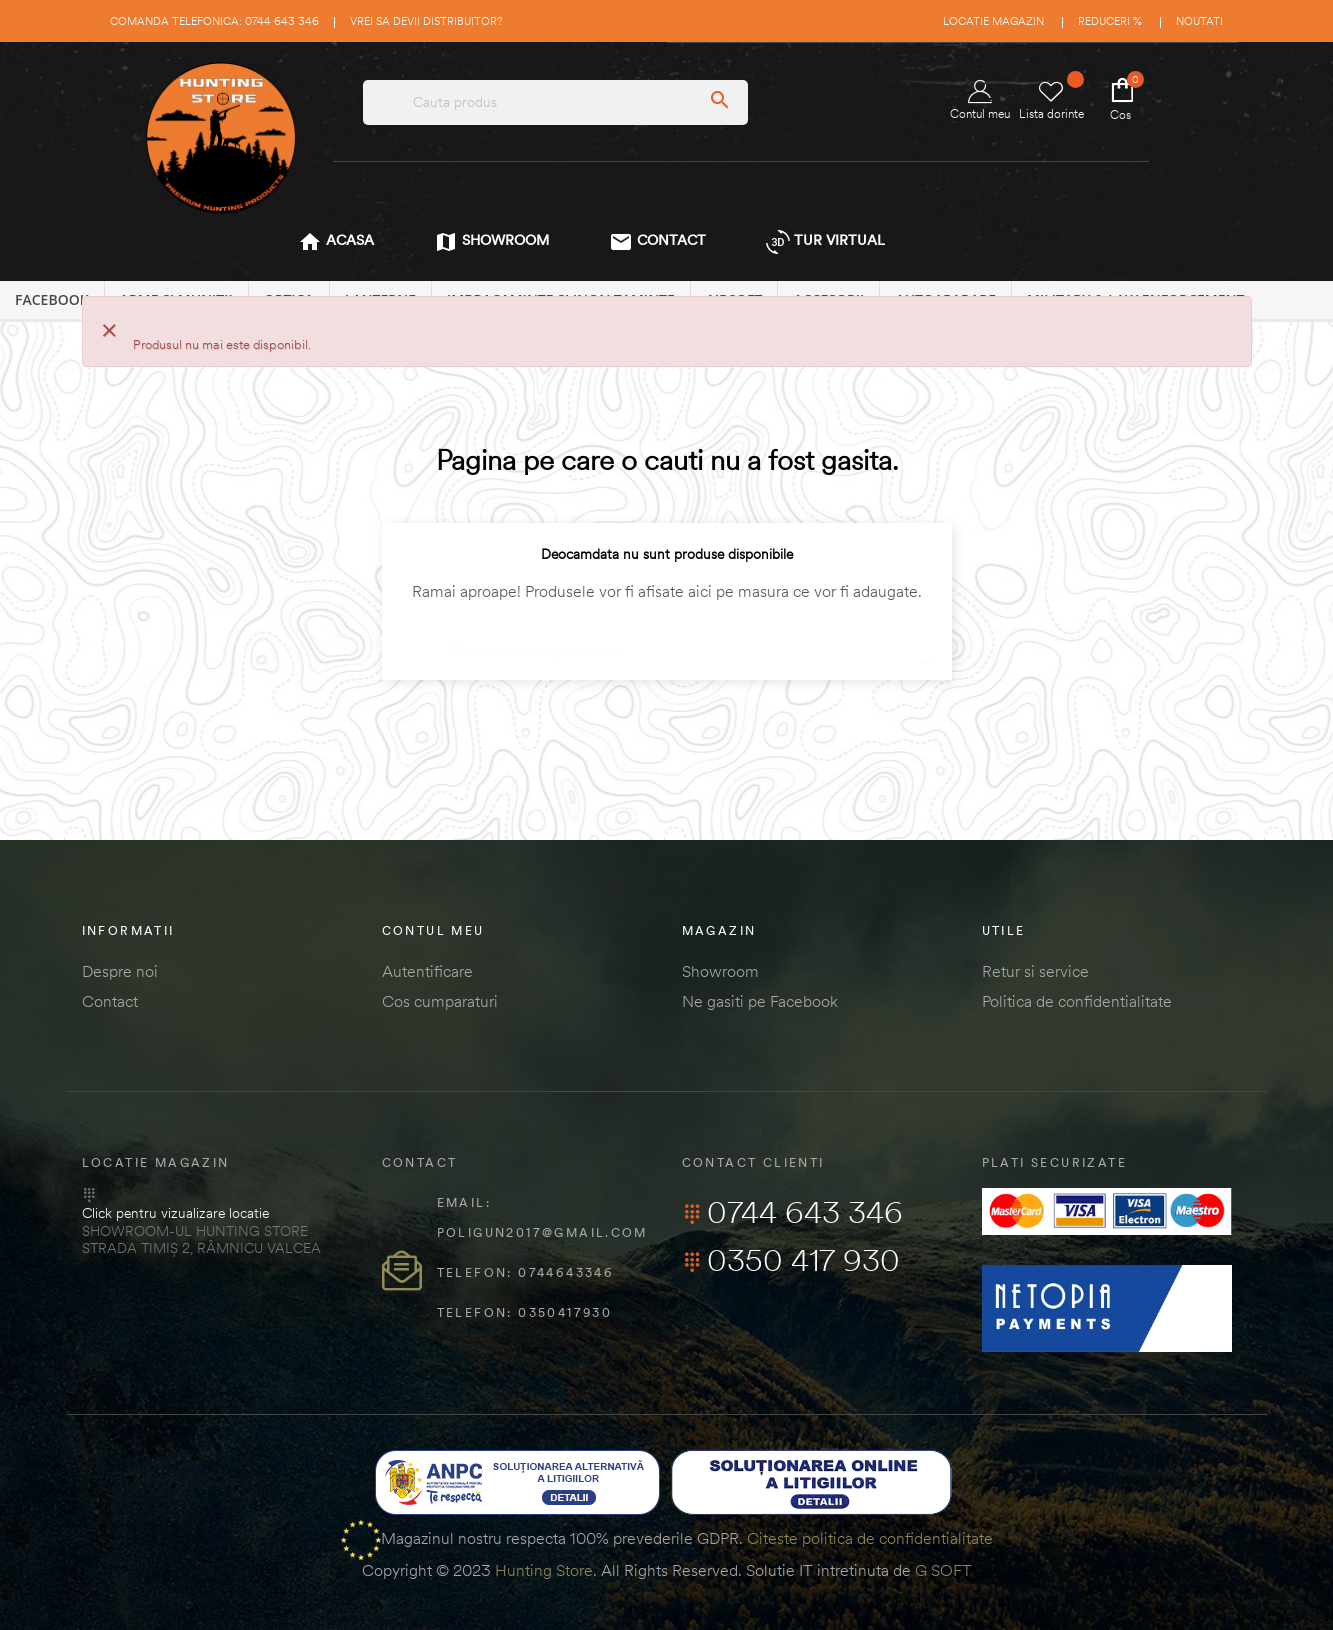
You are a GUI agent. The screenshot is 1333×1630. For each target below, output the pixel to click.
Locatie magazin (993, 21)
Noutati (1199, 21)
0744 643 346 (792, 1212)
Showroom (720, 971)
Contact (110, 1001)
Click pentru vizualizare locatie (175, 1213)
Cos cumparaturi (440, 1001)
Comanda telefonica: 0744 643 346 (214, 21)
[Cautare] (667, 641)
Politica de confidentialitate (1077, 1001)
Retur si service (1035, 971)
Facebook (52, 299)
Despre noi (120, 971)
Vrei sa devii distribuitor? (426, 21)
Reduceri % (1110, 21)
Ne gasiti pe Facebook (760, 1001)
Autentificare (427, 971)
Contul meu (980, 100)
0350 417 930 (791, 1260)
